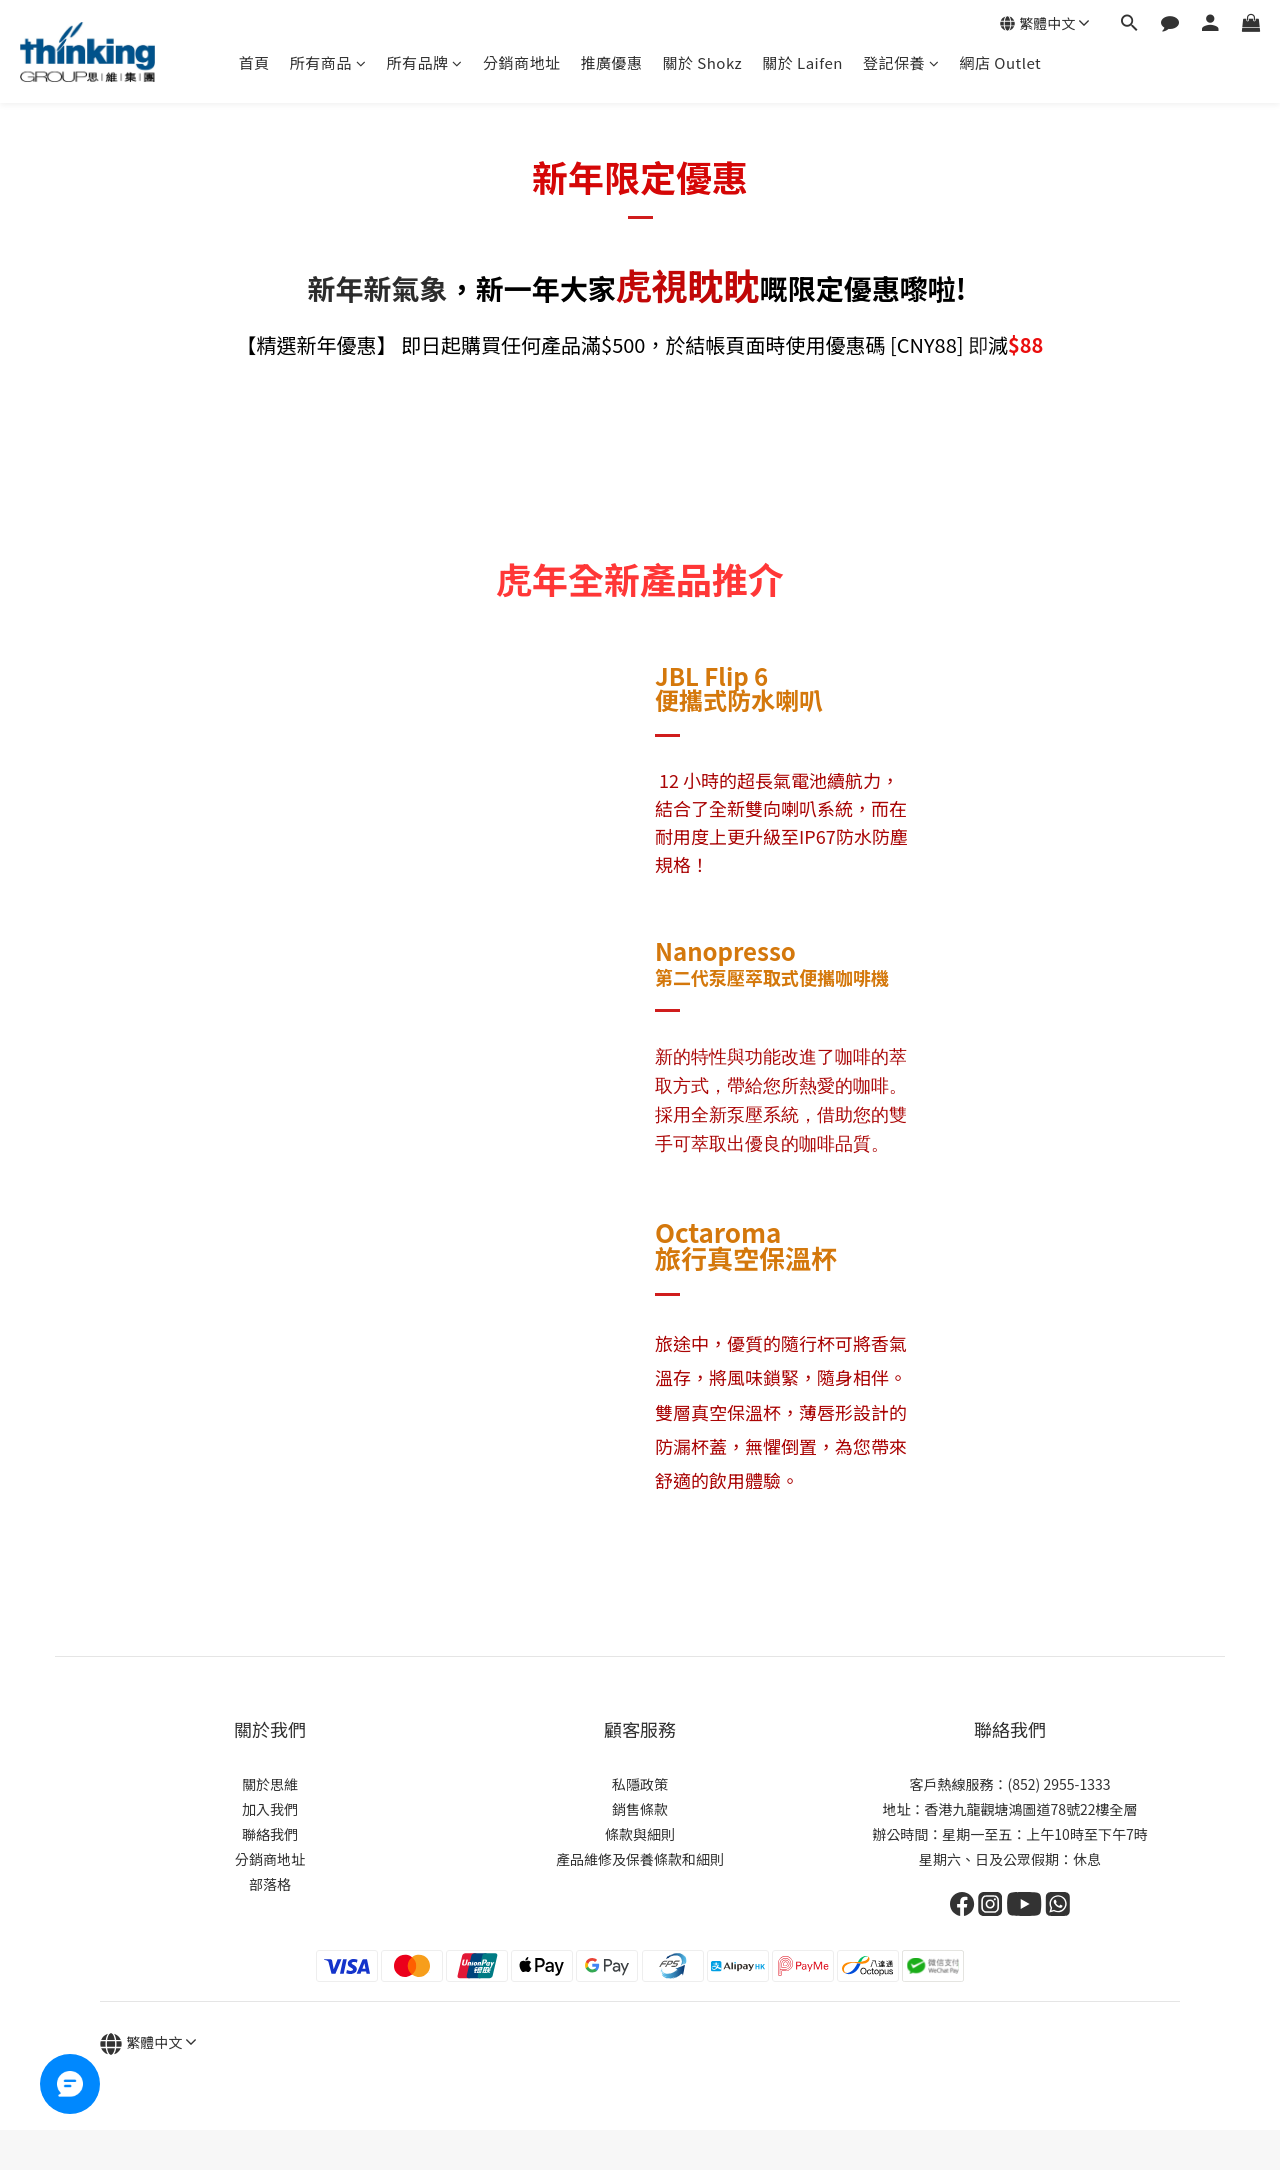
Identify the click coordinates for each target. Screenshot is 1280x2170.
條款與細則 (640, 1834)
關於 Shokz (702, 62)
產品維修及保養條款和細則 (640, 1859)
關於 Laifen (802, 62)
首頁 (254, 62)
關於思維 (270, 1784)
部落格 (270, 1884)
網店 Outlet (1000, 62)
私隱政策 (640, 1784)
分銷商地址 (522, 62)
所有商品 (328, 62)
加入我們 (270, 1809)
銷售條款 (640, 1809)
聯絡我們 (270, 1834)
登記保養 (901, 62)
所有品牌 (424, 62)
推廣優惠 (611, 62)
